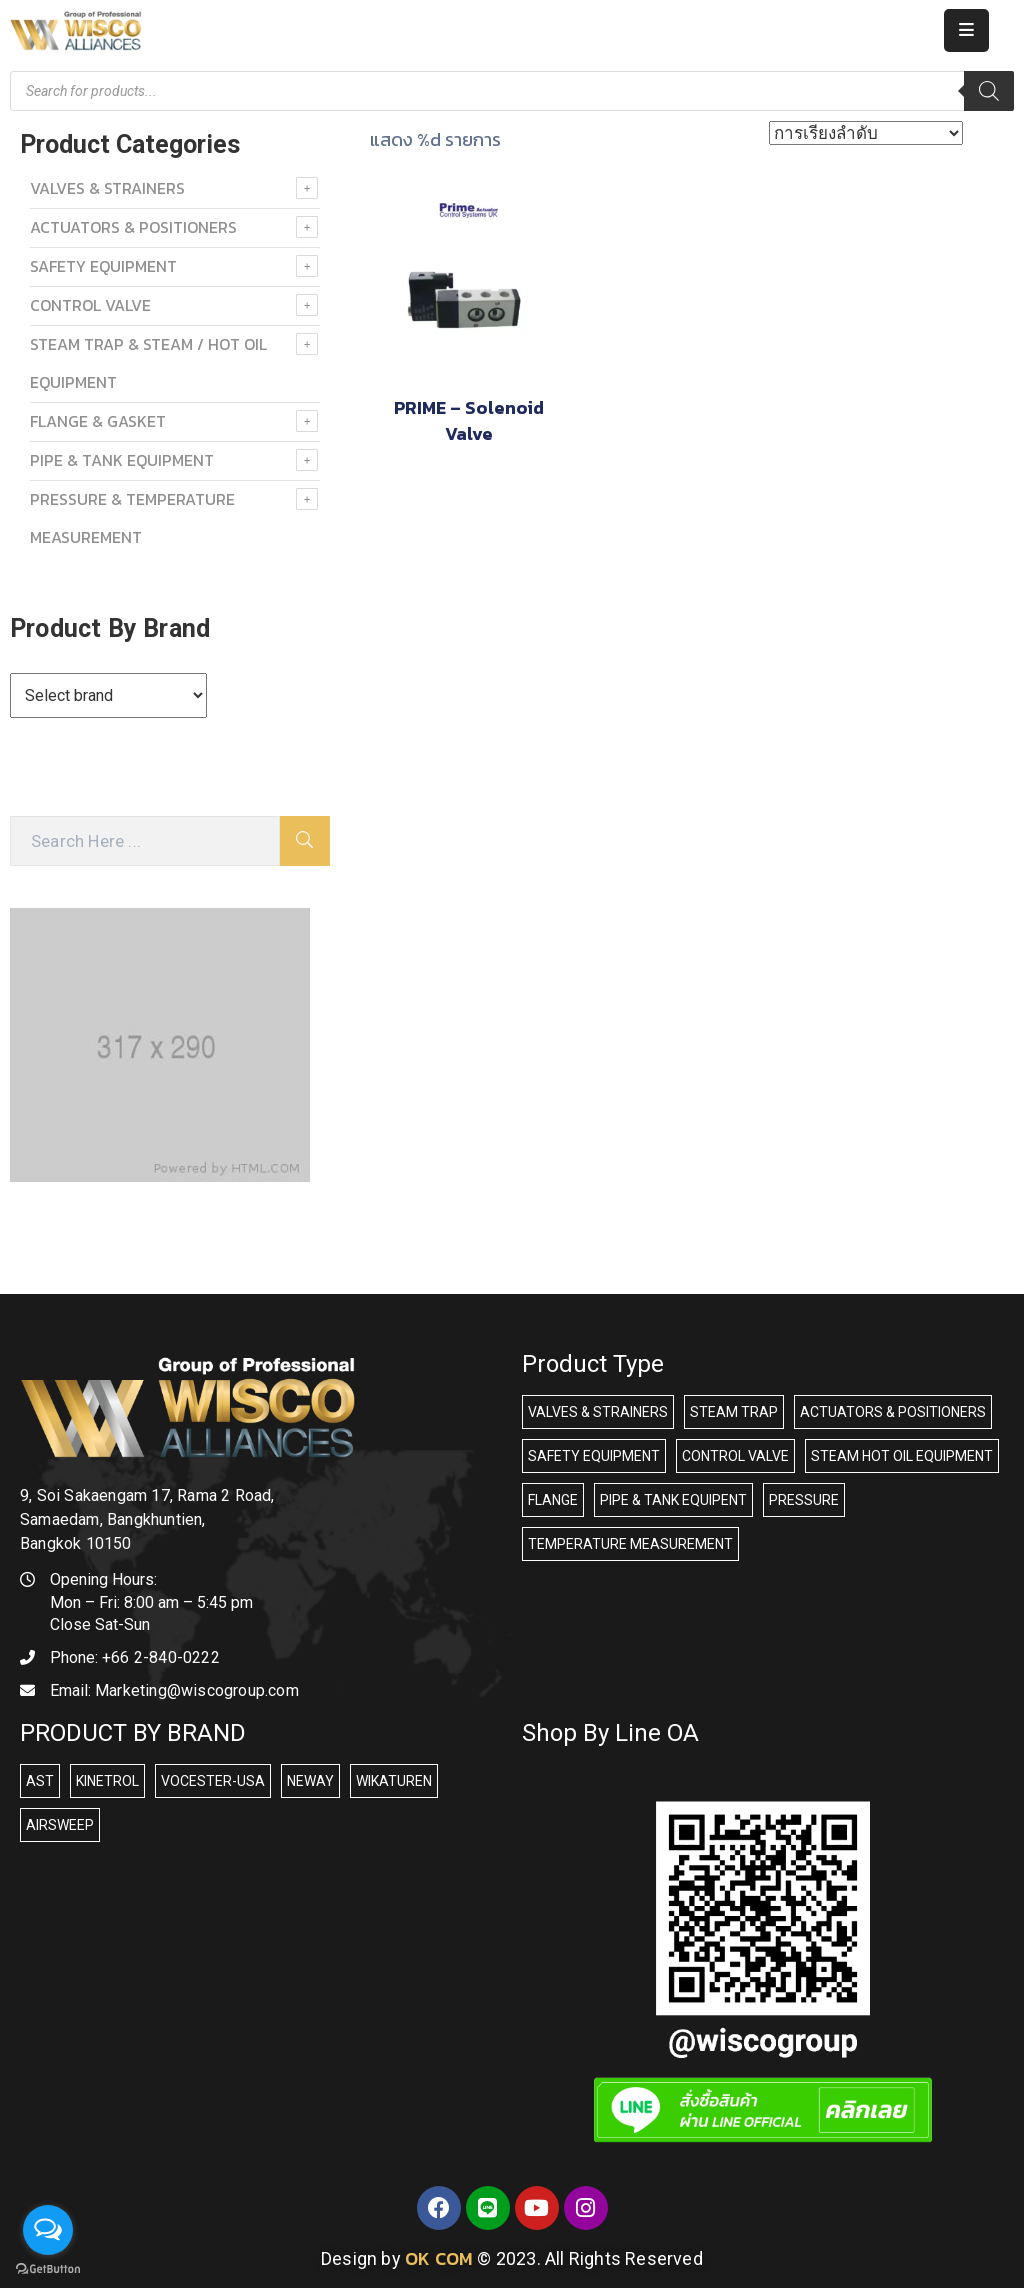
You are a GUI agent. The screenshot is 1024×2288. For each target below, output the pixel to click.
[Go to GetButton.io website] (48, 2268)
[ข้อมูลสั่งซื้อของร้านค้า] (866, 133)
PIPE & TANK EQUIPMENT (122, 460)
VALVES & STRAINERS (107, 188)
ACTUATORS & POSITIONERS (133, 227)
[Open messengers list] (48, 2230)
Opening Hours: (103, 1579)
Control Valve (90, 305)
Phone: (135, 1657)
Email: (174, 1690)
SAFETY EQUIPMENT (103, 266)
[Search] (989, 91)
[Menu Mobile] (966, 30)
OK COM (439, 2258)
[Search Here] (145, 841)
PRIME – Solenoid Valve (469, 420)
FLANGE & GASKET (98, 421)
